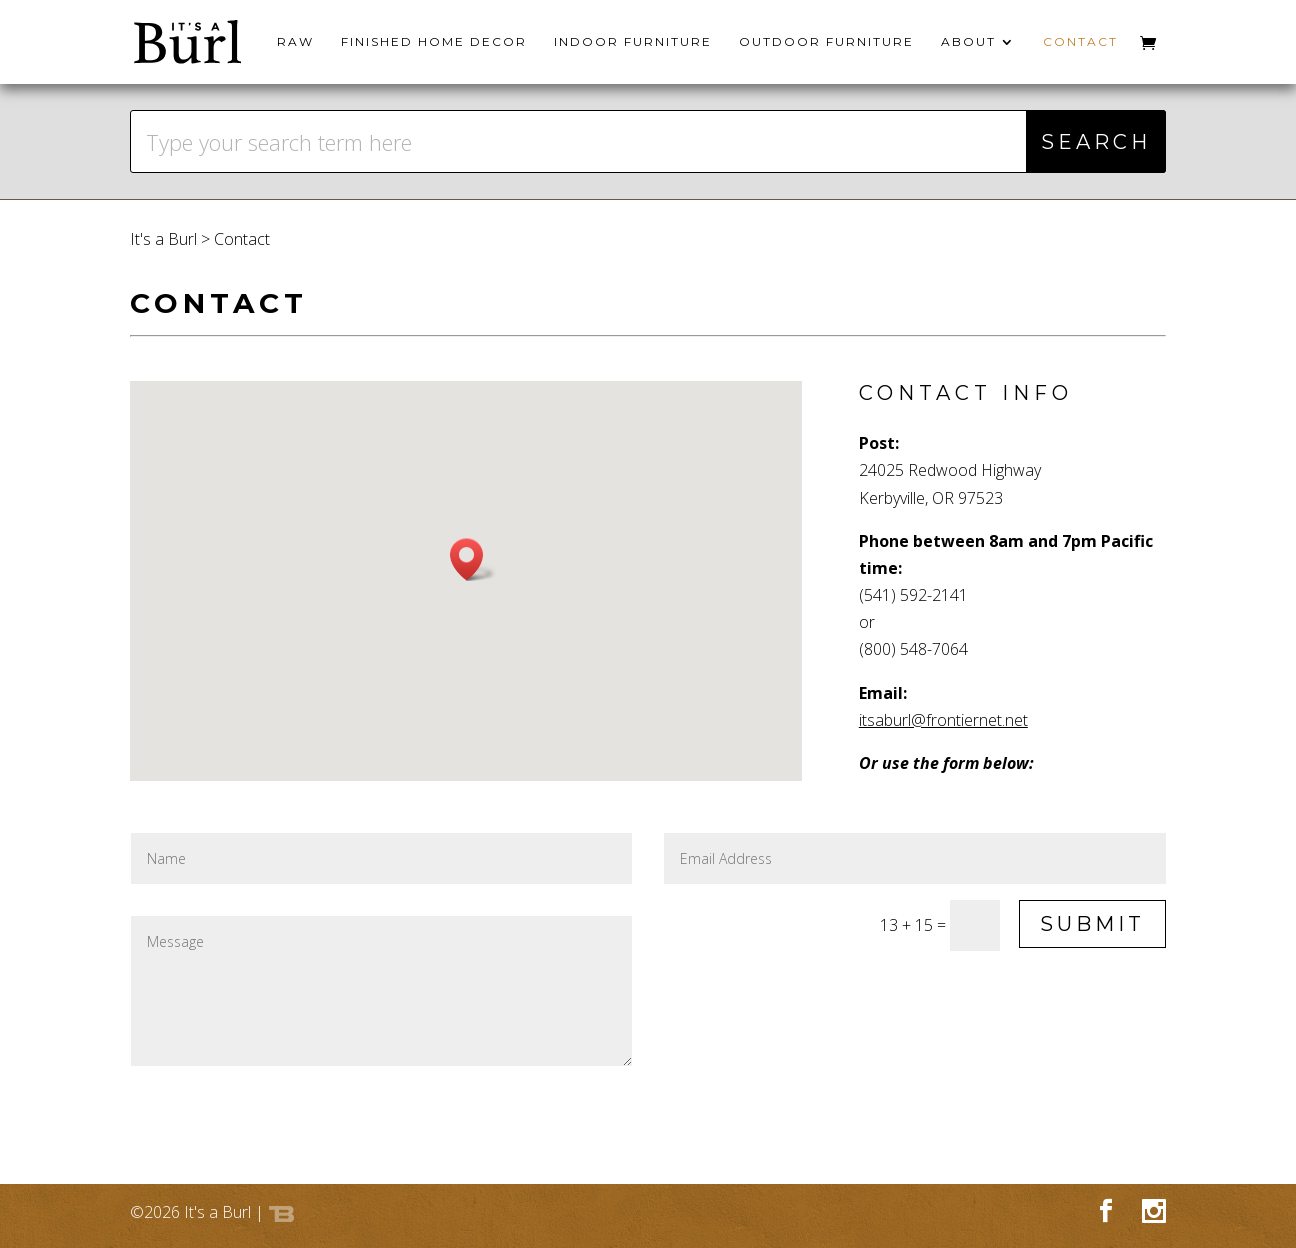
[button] (473, 559)
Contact (1080, 42)
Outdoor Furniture (826, 42)
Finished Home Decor (434, 42)
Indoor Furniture (633, 42)
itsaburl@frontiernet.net (943, 720)
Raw (295, 42)
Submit (1092, 924)
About (968, 42)
